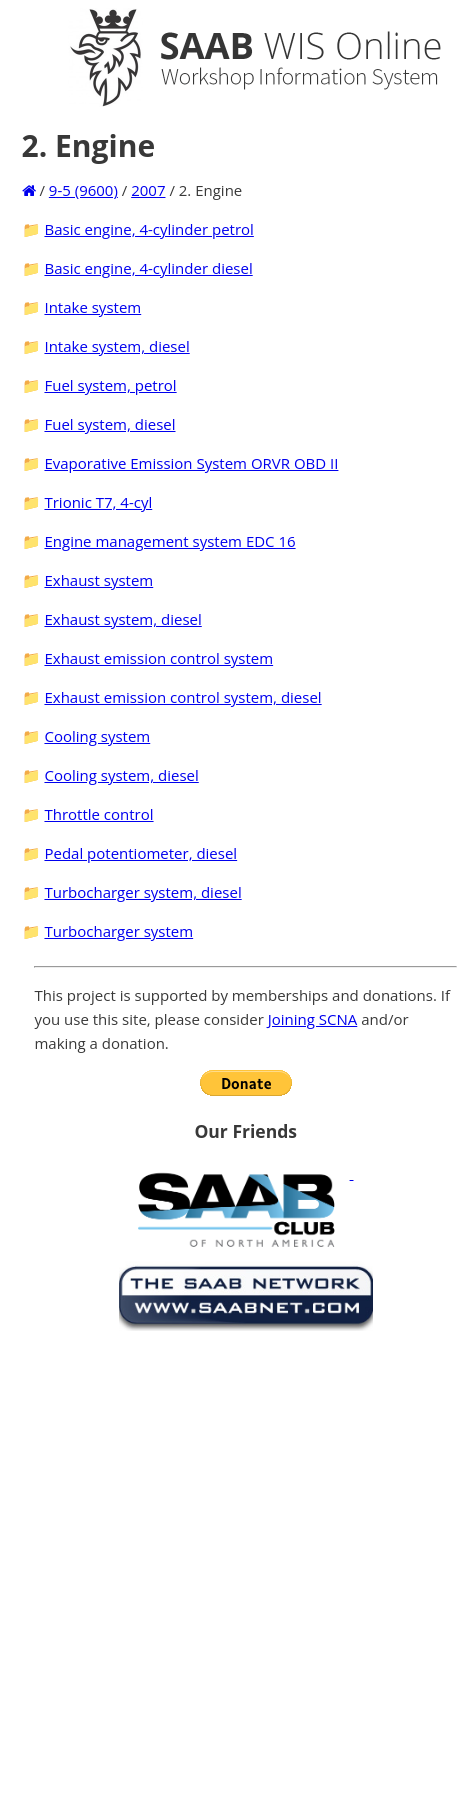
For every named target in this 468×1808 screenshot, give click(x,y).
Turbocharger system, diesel (142, 892)
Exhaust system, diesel (122, 619)
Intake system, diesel (116, 346)
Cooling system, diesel (121, 775)
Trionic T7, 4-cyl (98, 502)
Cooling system (97, 736)
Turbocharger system (118, 931)
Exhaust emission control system (158, 658)
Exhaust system (98, 580)
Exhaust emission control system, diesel (182, 697)
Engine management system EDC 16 (169, 541)
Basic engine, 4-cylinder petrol (148, 229)
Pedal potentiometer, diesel (140, 853)
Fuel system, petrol (110, 385)
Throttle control (98, 814)
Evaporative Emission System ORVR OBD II (191, 463)
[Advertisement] (228, 1565)
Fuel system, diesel (109, 424)
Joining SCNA (313, 1019)
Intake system (92, 307)
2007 (148, 190)
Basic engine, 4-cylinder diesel (148, 268)
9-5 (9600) (83, 190)
